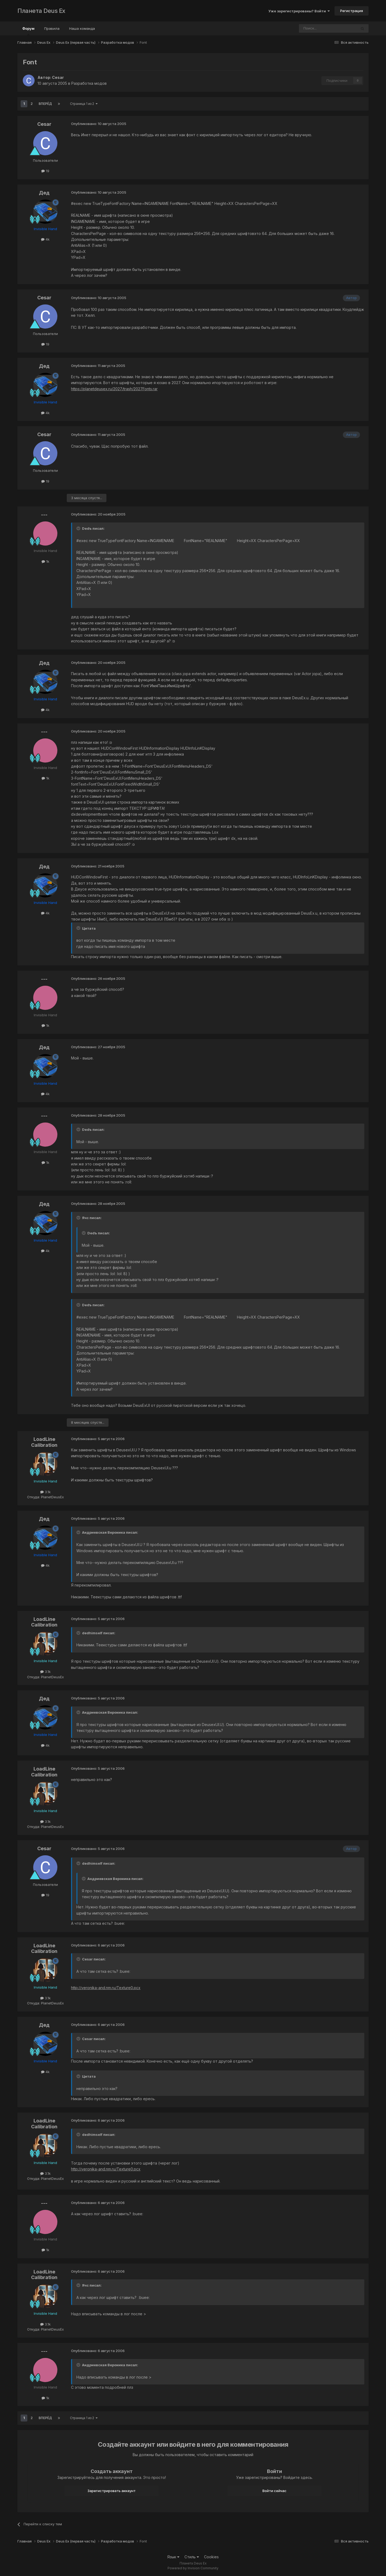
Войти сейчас (274, 2491)
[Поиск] (313, 28)
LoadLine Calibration (44, 1442)
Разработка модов (89, 83)
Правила (52, 28)
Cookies (211, 2557)
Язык (173, 2557)
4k (45, 239)
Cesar (58, 77)
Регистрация (351, 11)
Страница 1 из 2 (84, 104)
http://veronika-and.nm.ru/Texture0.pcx (105, 1987)
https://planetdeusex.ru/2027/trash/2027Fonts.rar (114, 389)
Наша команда (82, 28)
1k (45, 561)
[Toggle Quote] (78, 528)
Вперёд (45, 104)
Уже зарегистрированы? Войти (299, 11)
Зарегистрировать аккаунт (111, 2491)
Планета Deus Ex (41, 10)
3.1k (45, 1492)
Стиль (191, 2557)
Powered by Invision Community (193, 2568)
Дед (44, 193)
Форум (28, 30)
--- (44, 514)
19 (45, 171)
